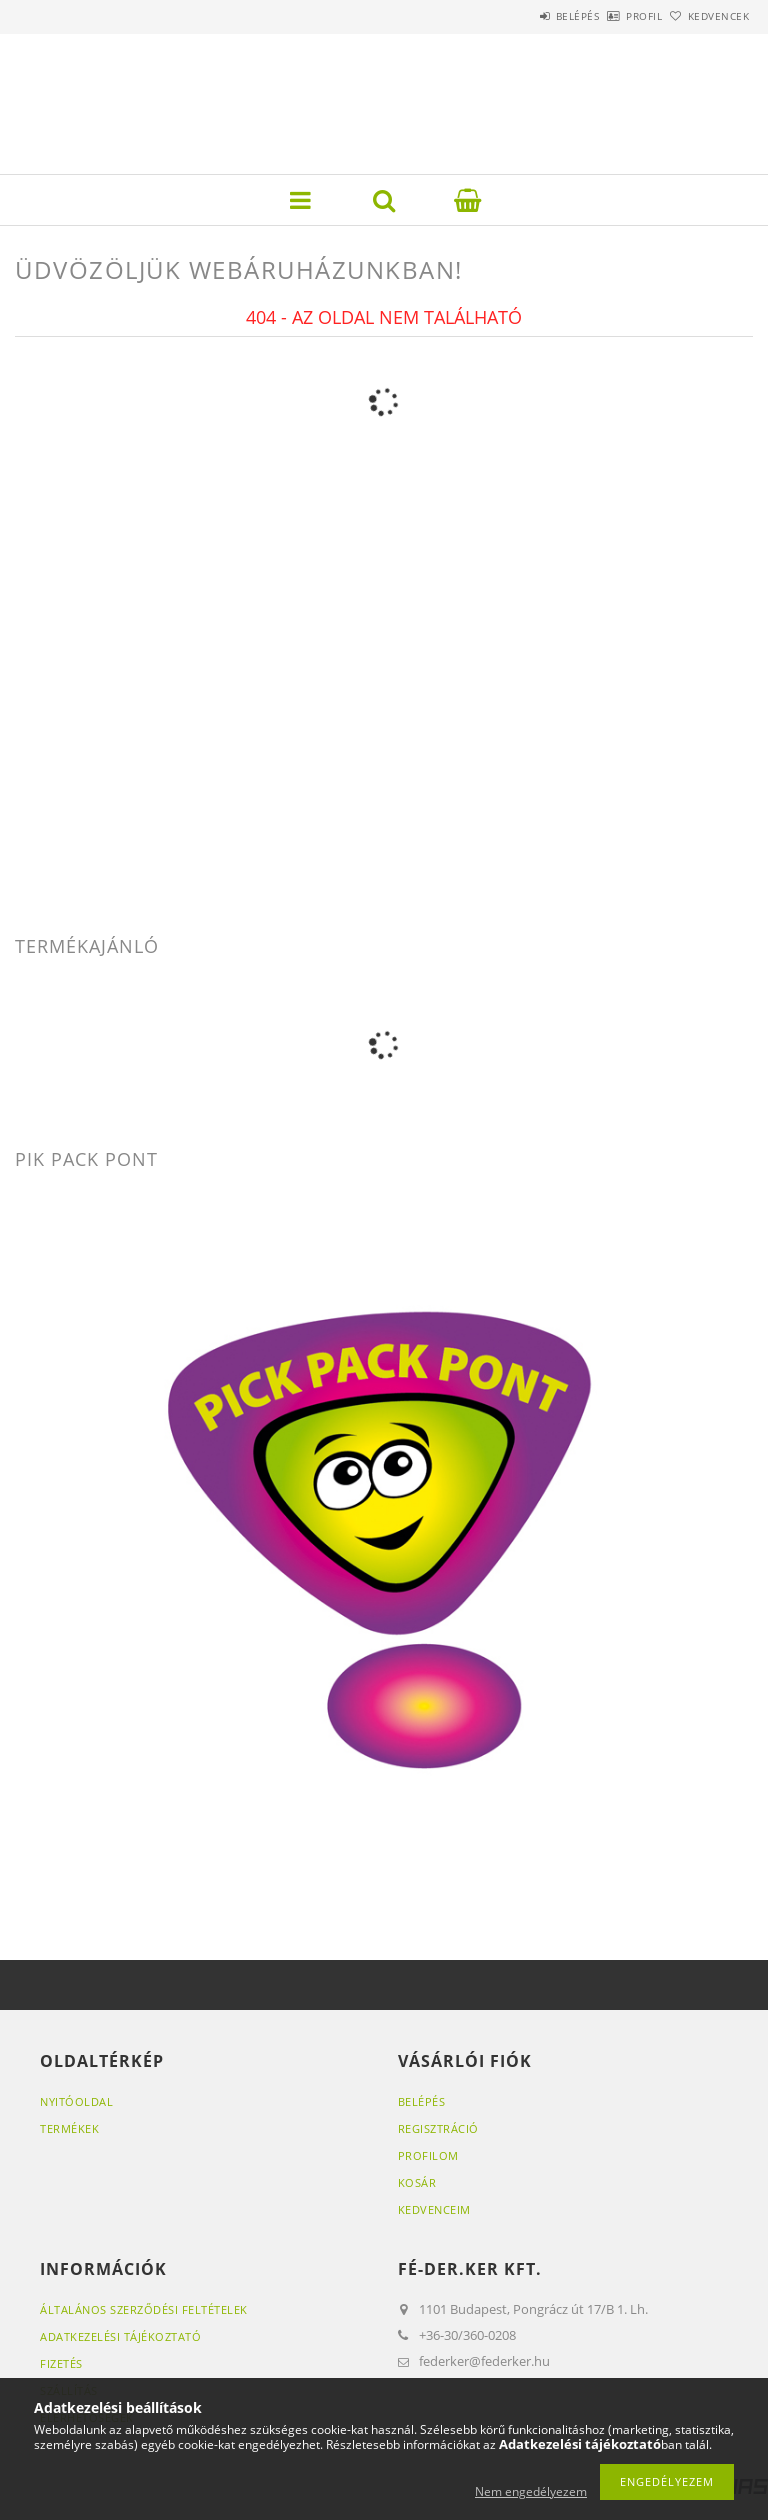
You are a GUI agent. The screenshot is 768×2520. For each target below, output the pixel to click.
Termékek (69, 2128)
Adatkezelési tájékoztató (120, 2336)
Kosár (417, 2182)
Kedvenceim (434, 2209)
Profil (611, 16)
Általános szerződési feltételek (144, 2309)
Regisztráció (438, 2128)
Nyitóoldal (76, 2101)
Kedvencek (708, 16)
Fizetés (61, 2363)
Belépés (522, 16)
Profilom (428, 2155)
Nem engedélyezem (531, 2491)
